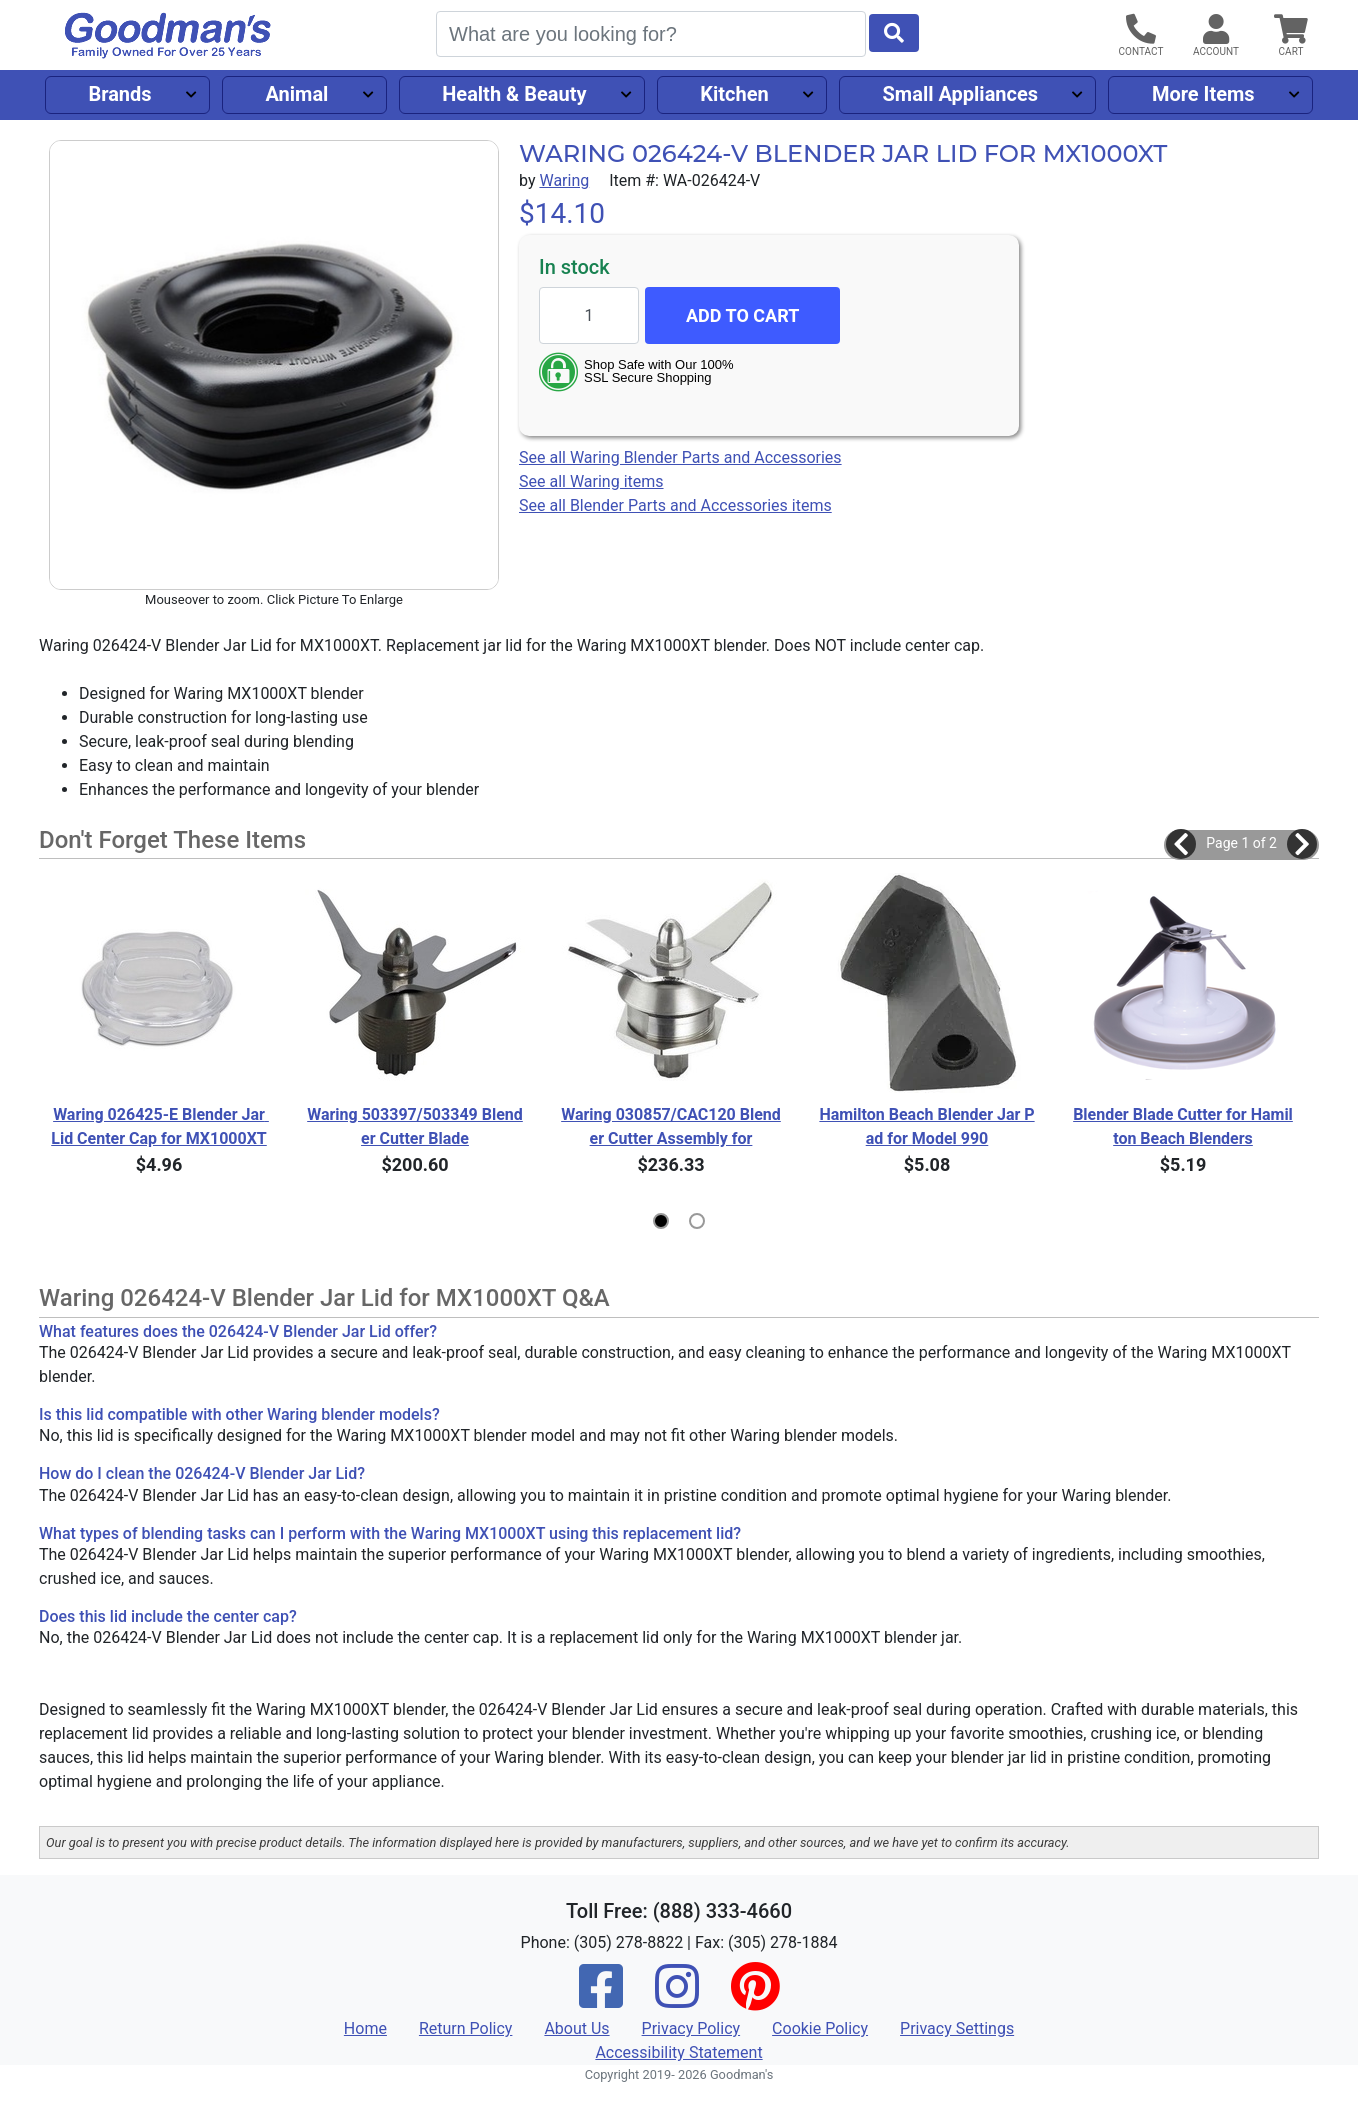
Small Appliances (961, 94)
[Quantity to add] (589, 315)
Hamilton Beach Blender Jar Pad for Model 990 (926, 1126)
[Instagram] (677, 1999)
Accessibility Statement (678, 2052)
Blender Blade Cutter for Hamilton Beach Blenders (1183, 1126)
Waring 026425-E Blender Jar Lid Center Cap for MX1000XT (160, 1126)
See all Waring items (591, 481)
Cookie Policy (820, 2028)
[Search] (651, 34)
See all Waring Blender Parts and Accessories (680, 457)
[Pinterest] (755, 1999)
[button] (1181, 844)
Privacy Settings (957, 2028)
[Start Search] (894, 33)
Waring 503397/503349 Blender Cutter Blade (415, 1126)
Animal (296, 94)
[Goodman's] (168, 35)
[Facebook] (601, 1999)
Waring (564, 180)
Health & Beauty (514, 94)
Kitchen (734, 94)
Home (365, 2028)
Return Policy (465, 2028)
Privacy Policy (691, 2028)
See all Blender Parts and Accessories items (675, 505)
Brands (119, 94)
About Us (576, 2028)
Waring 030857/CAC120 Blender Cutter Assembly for (671, 1126)
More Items (1203, 94)
